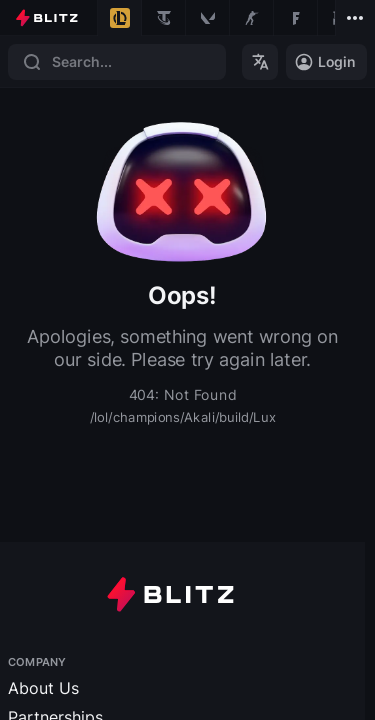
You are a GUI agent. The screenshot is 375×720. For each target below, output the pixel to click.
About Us (43, 687)
